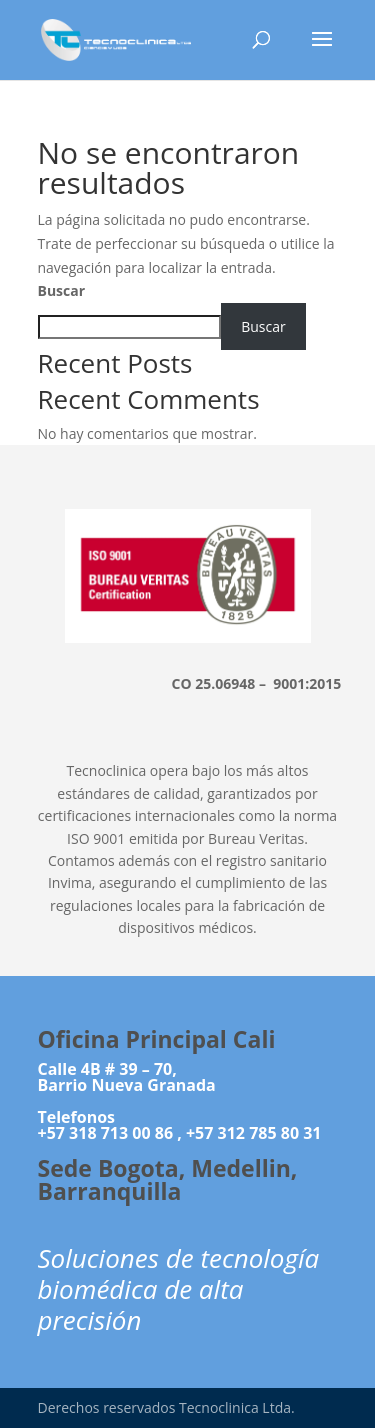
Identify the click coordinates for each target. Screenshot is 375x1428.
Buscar (62, 290)
